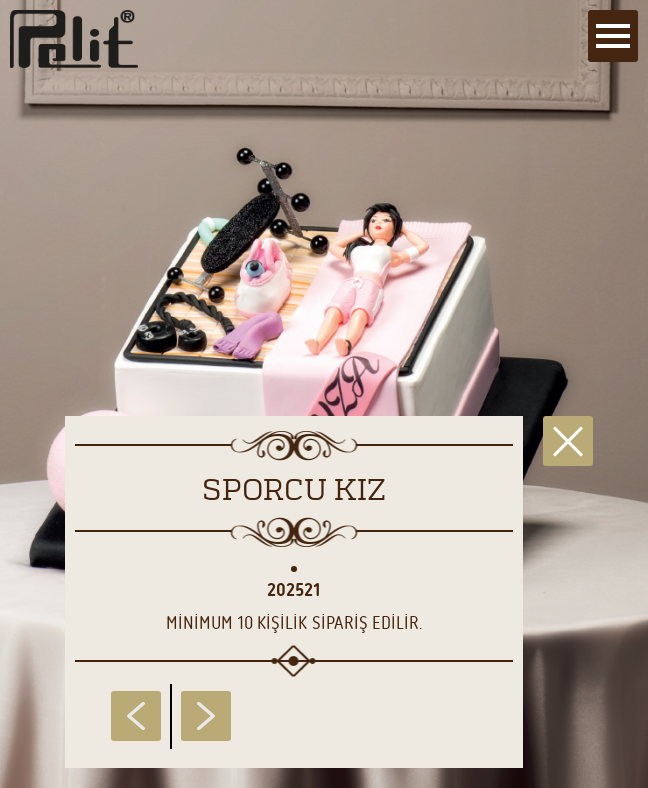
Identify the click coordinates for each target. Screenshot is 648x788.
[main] (324, 394)
